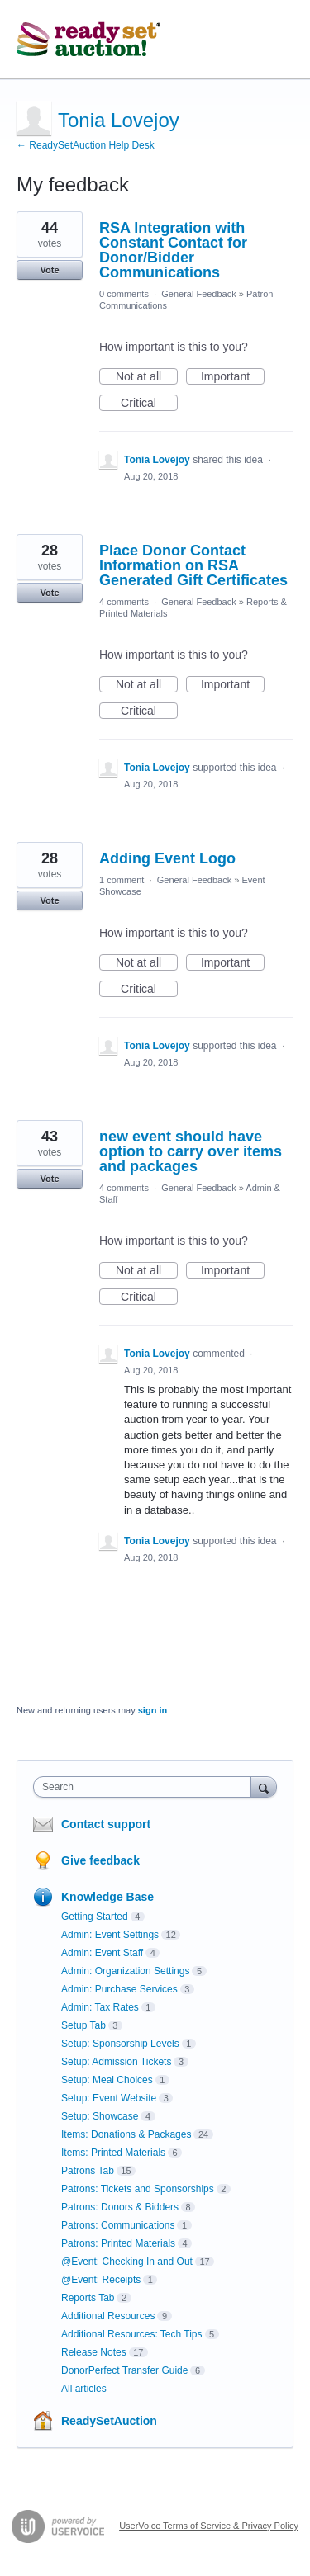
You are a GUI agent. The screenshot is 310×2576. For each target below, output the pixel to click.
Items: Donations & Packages (126, 2134)
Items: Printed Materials (113, 2152)
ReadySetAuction (109, 2420)
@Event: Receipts (101, 2279)
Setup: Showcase (99, 2116)
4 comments (124, 602)
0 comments (124, 294)
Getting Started (94, 1916)
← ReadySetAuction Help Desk (86, 145)
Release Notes (93, 2352)
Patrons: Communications (117, 2225)
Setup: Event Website (108, 2098)
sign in (152, 1710)
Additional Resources (108, 2316)
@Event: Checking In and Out (127, 2261)
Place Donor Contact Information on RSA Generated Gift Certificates (193, 565)
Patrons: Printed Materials (118, 2243)
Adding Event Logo (167, 858)
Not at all (147, 377)
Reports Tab (87, 2298)
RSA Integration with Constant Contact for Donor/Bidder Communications (173, 250)
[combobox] (145, 1787)
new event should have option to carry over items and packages (190, 1151)
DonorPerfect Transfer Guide (124, 2370)
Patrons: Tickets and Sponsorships (137, 2189)
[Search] (263, 1786)
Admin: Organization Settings (125, 1971)
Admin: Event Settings (110, 1934)
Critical (149, 403)
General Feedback (198, 294)
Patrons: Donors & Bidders (120, 2207)
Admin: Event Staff (102, 1953)
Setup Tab (83, 2025)
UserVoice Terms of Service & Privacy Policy (208, 2526)
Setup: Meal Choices (107, 2080)
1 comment (121, 880)
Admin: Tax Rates (100, 2007)
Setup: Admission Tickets (116, 2062)
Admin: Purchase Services (119, 1989)
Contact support (105, 1824)
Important (233, 377)
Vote (49, 270)
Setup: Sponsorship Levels (120, 2043)
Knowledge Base (107, 1896)
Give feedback (100, 1860)
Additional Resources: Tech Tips (132, 2334)
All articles (84, 2388)
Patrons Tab (87, 2171)
